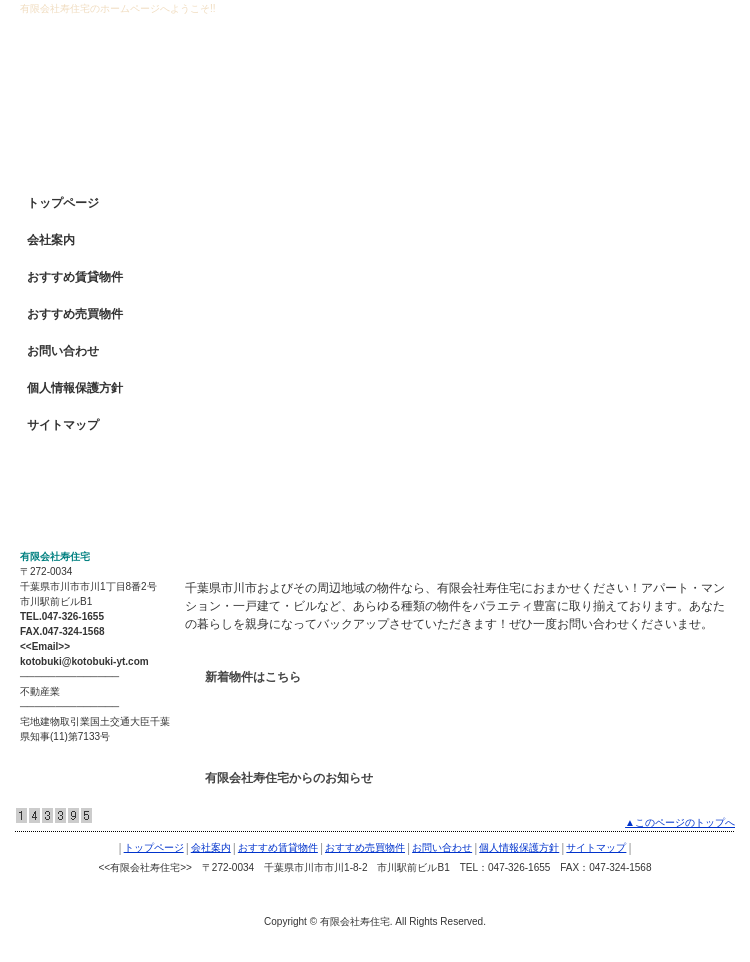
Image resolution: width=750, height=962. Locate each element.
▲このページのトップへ (680, 822)
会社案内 (51, 240)
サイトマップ (63, 425)
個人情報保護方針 (75, 388)
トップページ (63, 203)
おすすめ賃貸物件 (75, 277)
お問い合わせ (63, 351)
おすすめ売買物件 (75, 314)
